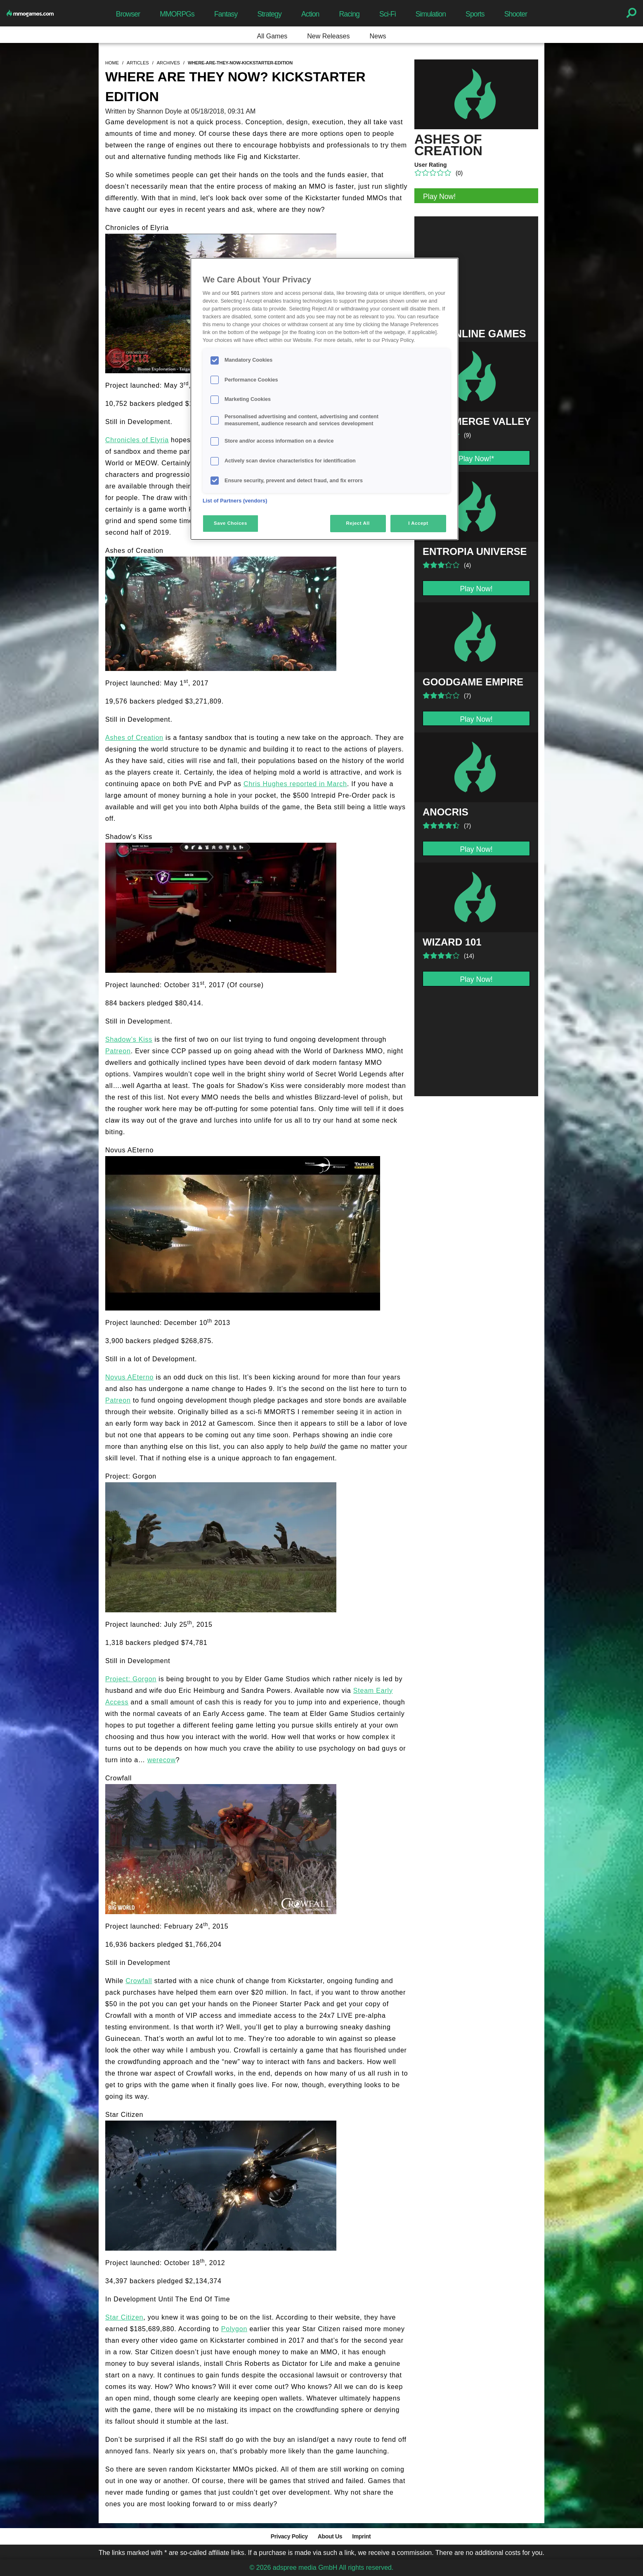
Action (310, 14)
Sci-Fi (387, 14)
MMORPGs (177, 14)
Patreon (118, 1051)
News (377, 36)
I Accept (418, 523)
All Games (272, 36)
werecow (161, 1759)
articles (138, 62)
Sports (475, 14)
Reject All (358, 523)
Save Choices (230, 523)
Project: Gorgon (130, 1679)
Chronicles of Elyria (137, 439)
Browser (128, 14)
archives (168, 62)
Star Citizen (124, 2317)
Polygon (234, 2328)
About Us (330, 2536)
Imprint (361, 2536)
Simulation (431, 14)
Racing (349, 14)
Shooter (515, 14)
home (112, 62)
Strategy (269, 14)
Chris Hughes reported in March (295, 783)
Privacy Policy (289, 2536)
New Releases (328, 36)
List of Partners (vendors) (235, 501)
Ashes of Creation (134, 737)
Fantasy (225, 14)
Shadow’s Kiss (128, 1039)
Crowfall (138, 1980)
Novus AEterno (129, 1377)
